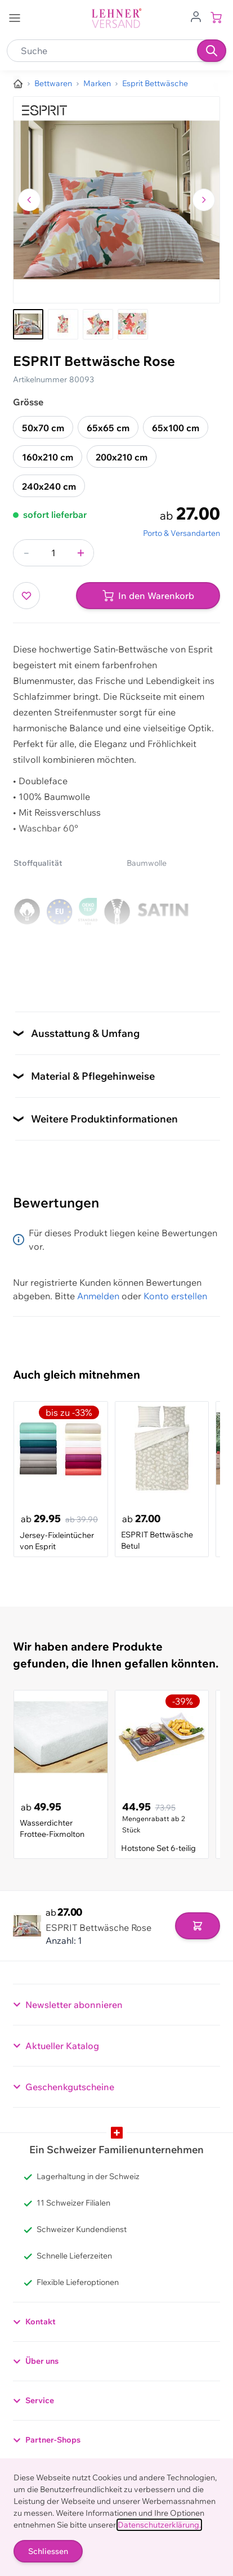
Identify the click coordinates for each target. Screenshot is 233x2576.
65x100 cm (175, 427)
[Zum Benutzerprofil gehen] (196, 16)
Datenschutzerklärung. (159, 2525)
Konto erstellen (175, 1296)
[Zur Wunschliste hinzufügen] (26, 595)
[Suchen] (211, 50)
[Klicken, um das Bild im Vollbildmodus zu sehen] (116, 200)
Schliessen (48, 2551)
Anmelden (98, 1296)
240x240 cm (49, 486)
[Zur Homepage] (18, 84)
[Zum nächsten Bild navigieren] (203, 200)
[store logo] (116, 18)
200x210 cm (121, 457)
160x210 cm (47, 457)
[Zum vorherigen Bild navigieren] (29, 200)
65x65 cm (108, 427)
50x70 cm (43, 427)
